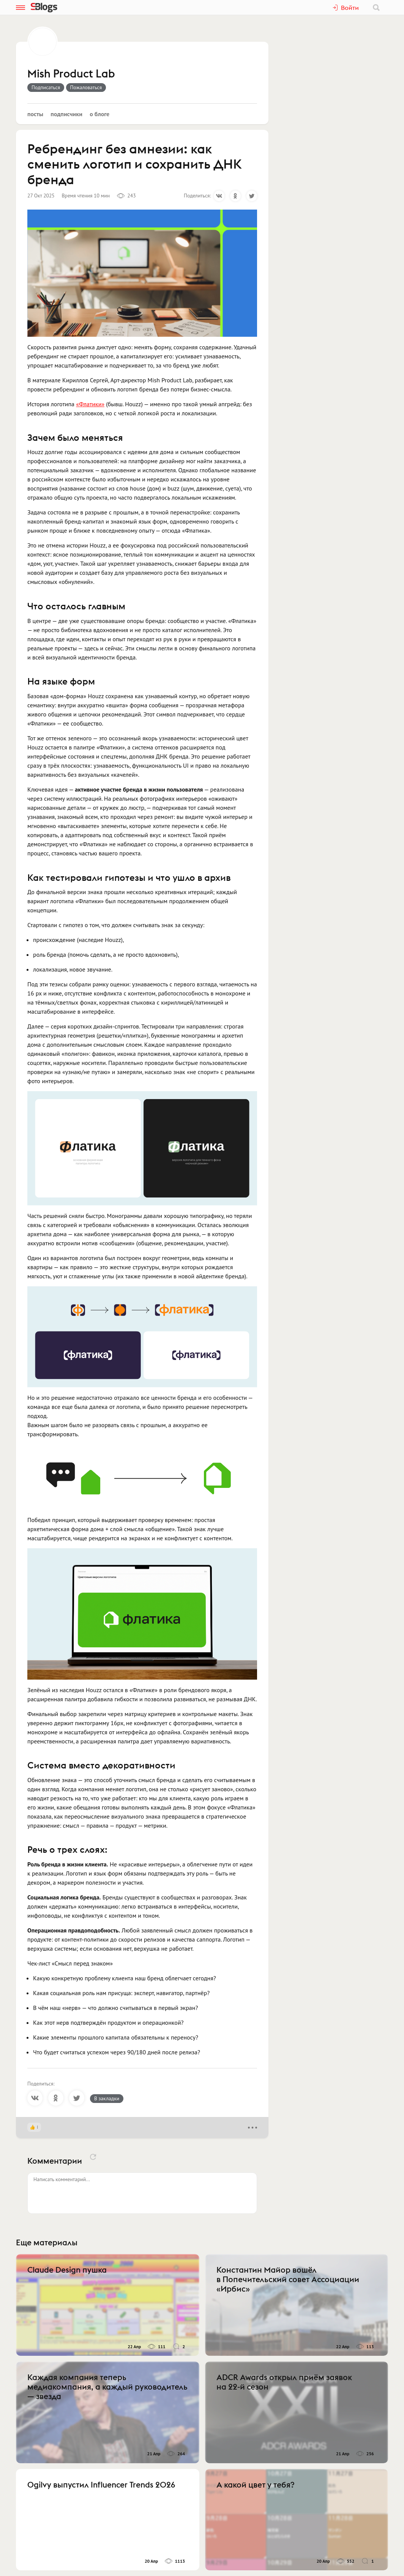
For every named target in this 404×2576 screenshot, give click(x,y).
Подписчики (66, 114)
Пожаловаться (86, 87)
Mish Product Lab (71, 74)
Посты (35, 114)
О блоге (99, 114)
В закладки (106, 2098)
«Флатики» (90, 404)
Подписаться (46, 87)
